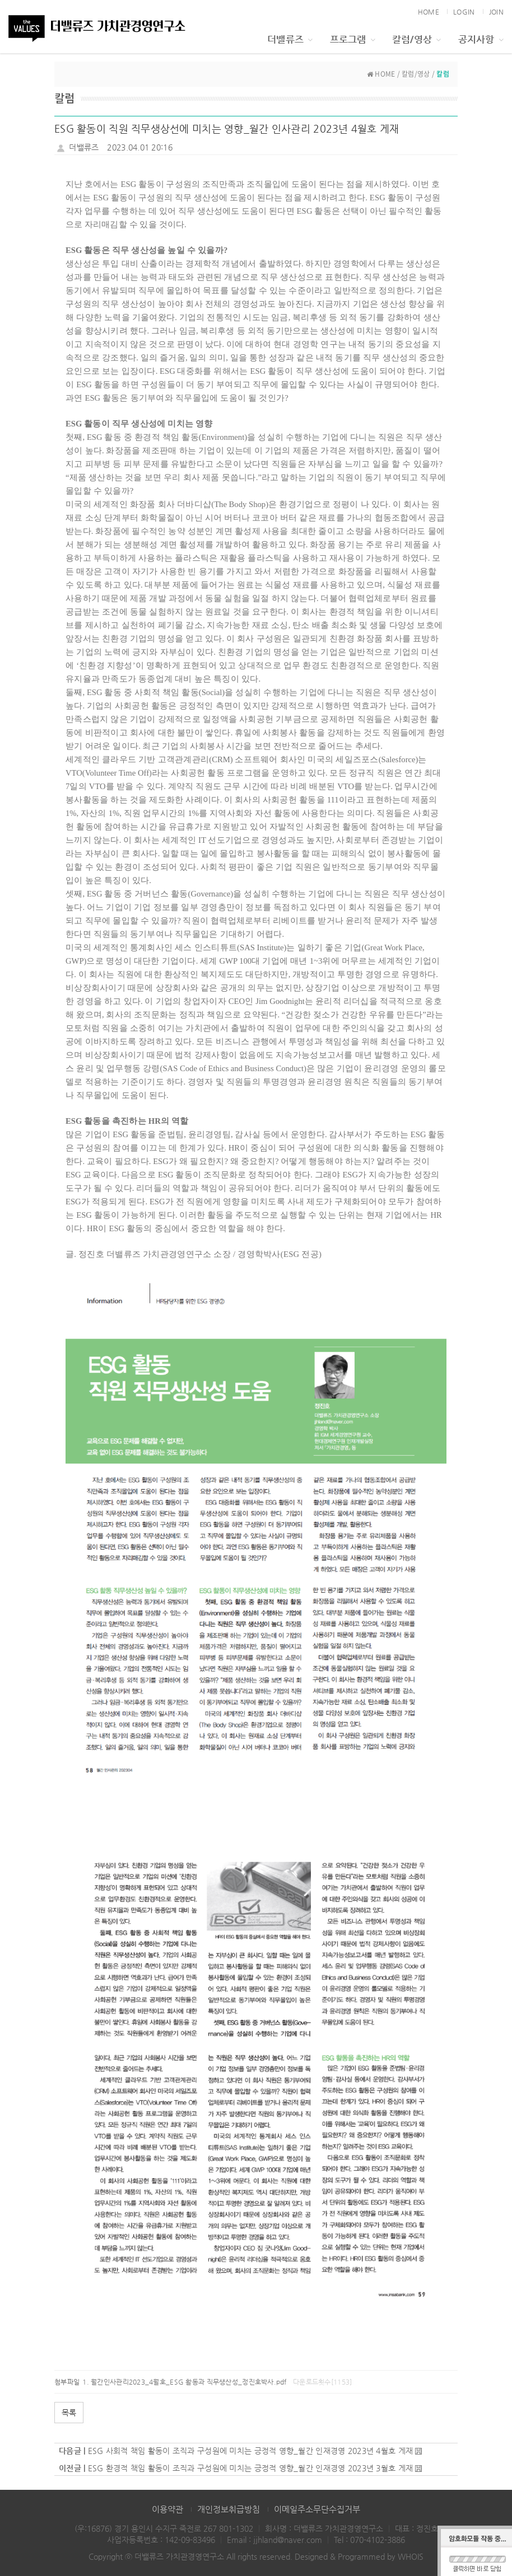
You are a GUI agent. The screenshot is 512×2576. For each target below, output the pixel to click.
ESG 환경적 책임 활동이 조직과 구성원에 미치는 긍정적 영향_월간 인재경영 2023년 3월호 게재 (250, 2468)
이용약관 (167, 2509)
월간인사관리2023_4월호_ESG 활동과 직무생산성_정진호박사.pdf (189, 2382)
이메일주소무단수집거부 (317, 2509)
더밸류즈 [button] (290, 39)
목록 (69, 2412)
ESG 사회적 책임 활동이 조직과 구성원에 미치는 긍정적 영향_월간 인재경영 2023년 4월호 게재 (250, 2450)
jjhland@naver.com (287, 2539)
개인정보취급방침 (228, 2509)
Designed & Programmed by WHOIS (359, 2556)
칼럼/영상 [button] (416, 39)
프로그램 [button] (352, 39)
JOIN (496, 12)
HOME (428, 12)
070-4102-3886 (377, 2539)
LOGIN (463, 12)
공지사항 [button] (481, 39)
